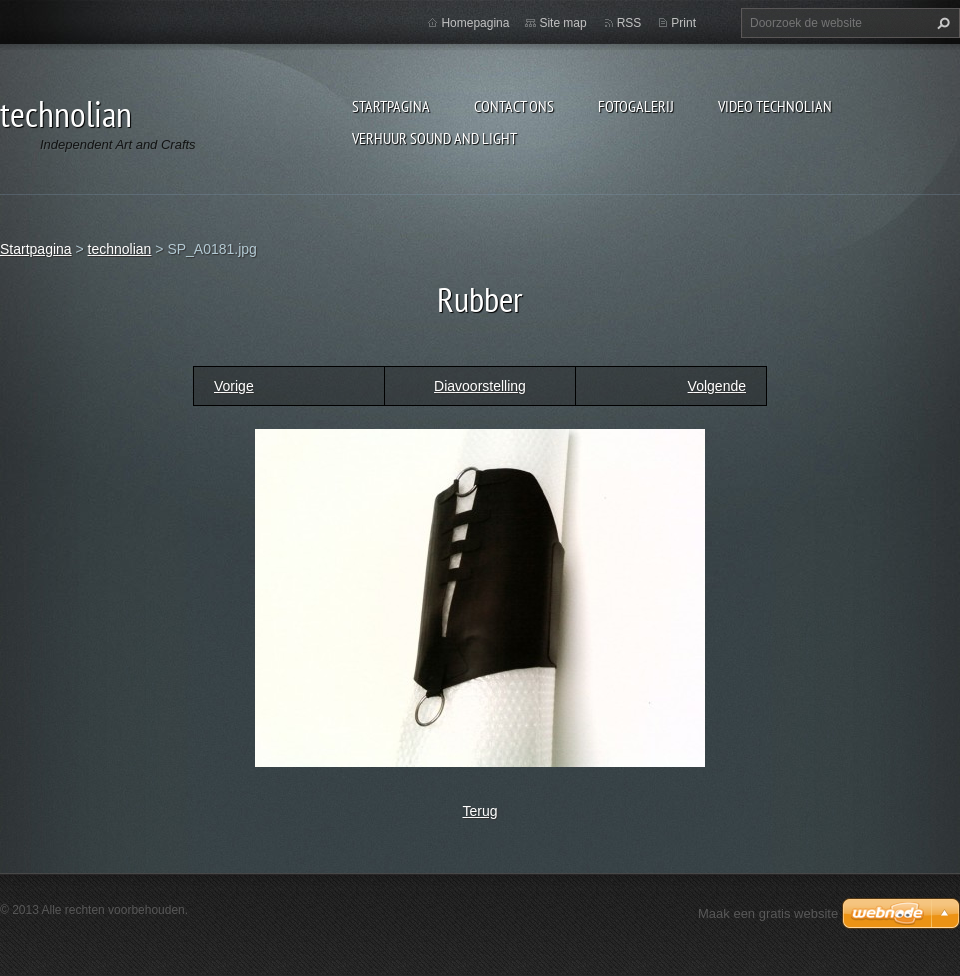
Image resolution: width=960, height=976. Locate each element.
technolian (120, 249)
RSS (629, 23)
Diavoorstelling (480, 386)
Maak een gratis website (768, 913)
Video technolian (775, 106)
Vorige (234, 386)
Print (683, 23)
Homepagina (475, 23)
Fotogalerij (636, 106)
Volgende (717, 386)
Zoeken (941, 23)
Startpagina (391, 106)
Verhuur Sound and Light (434, 138)
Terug (479, 811)
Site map (562, 23)
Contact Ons (514, 106)
